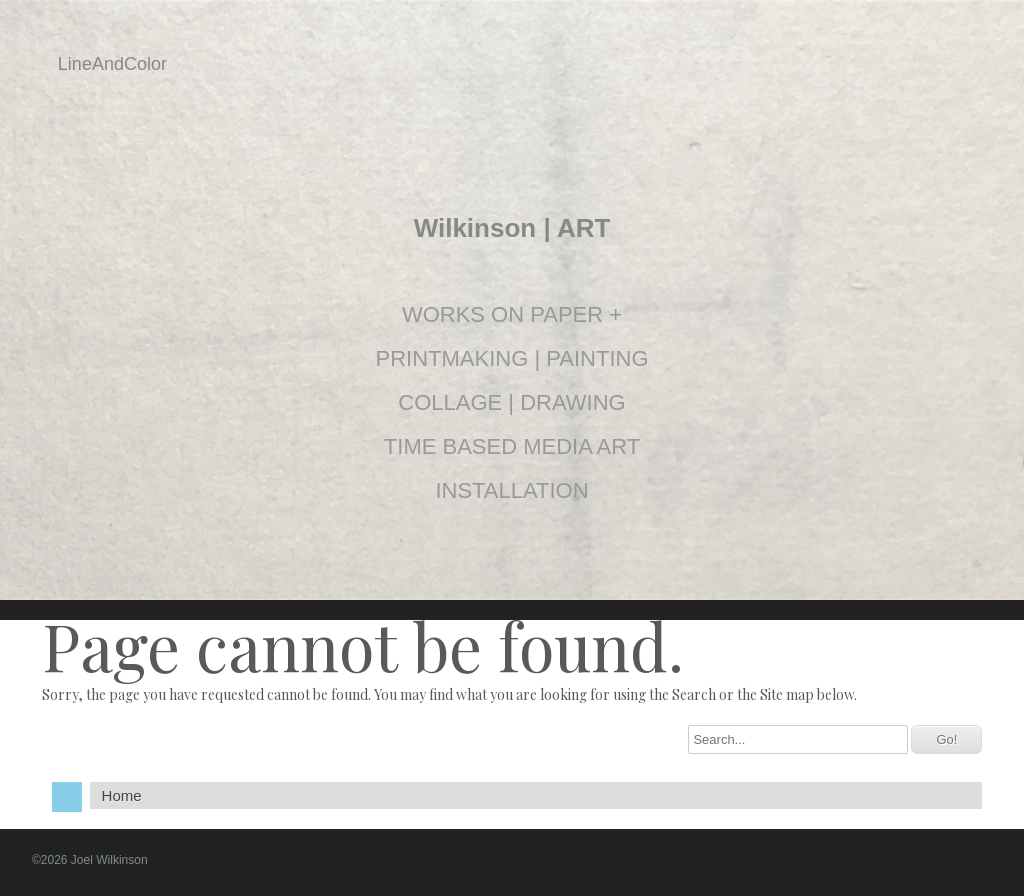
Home (122, 795)
